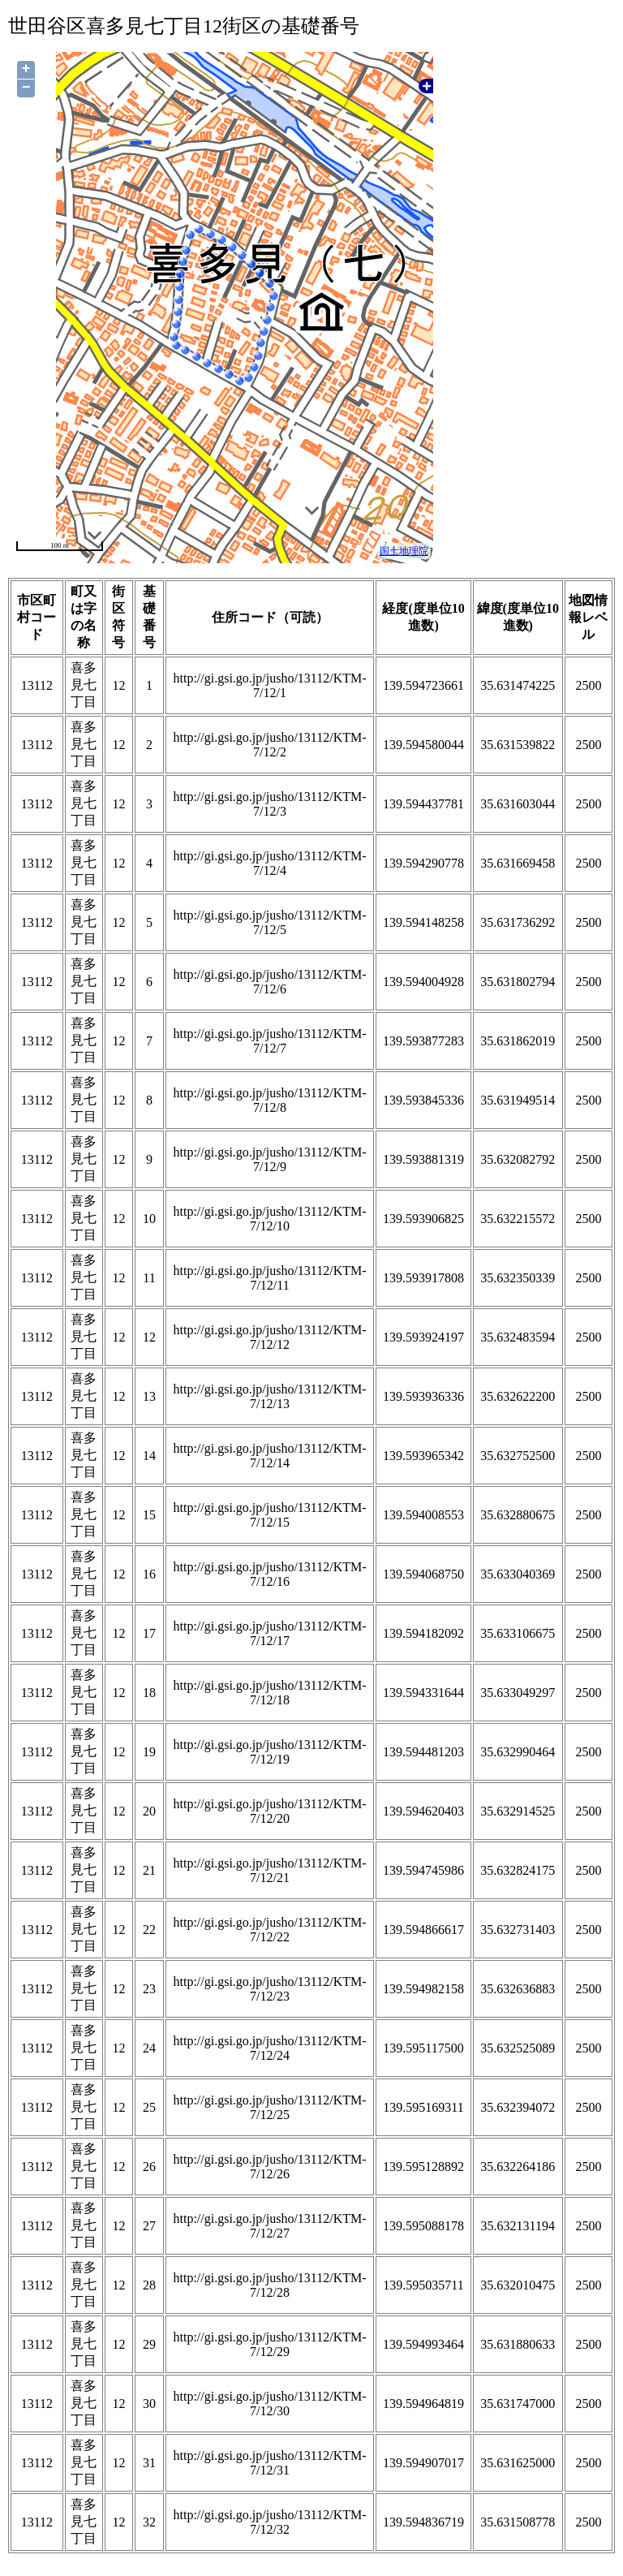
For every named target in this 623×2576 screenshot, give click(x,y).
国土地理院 (404, 551)
